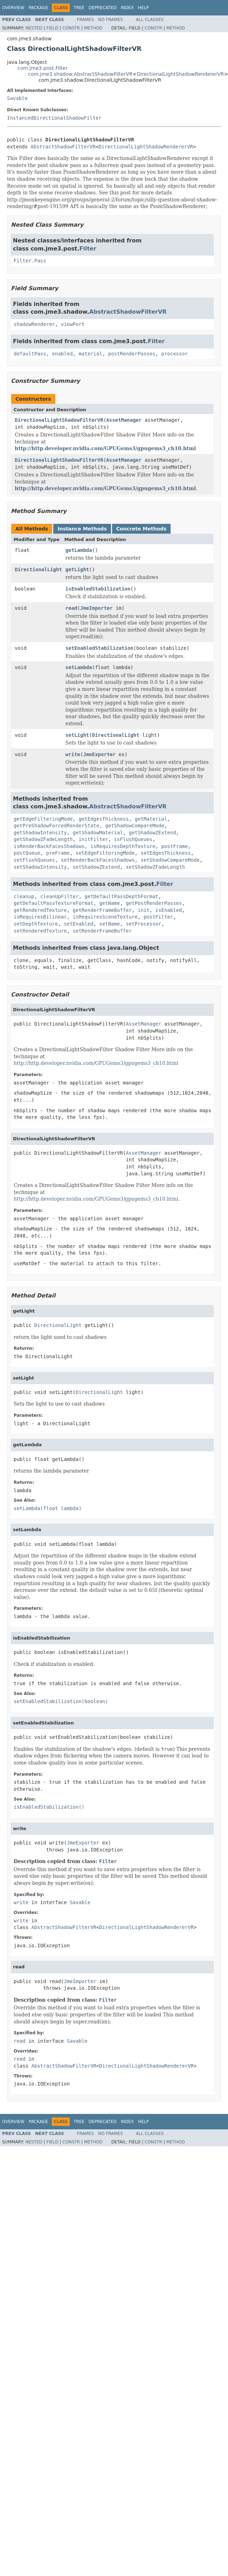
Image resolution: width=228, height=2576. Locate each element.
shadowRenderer (34, 324)
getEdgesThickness (103, 819)
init (144, 910)
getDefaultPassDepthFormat (121, 896)
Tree (79, 7)
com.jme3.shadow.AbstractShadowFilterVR (80, 74)
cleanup (24, 896)
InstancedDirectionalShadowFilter (54, 118)
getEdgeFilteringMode (43, 819)
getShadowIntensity (40, 832)
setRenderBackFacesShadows (98, 860)
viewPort (72, 324)
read (71, 608)
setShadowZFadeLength (155, 867)
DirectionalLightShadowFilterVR (59, 420)
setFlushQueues (34, 860)
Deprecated (103, 7)
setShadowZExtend (96, 867)
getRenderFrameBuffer (102, 910)
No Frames (110, 19)
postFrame (174, 846)
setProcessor (143, 924)
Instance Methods (81, 529)
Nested (33, 28)
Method (93, 28)
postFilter (158, 917)
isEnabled (169, 910)
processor (174, 353)
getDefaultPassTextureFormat (54, 903)
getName (109, 903)
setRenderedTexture (40, 931)
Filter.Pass (30, 260)
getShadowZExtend (152, 832)
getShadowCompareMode (134, 825)
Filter (88, 248)
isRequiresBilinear (40, 917)
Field (52, 28)
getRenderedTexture (40, 910)
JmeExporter (99, 754)
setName (109, 924)
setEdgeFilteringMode (105, 853)
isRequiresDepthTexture (122, 846)
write (72, 754)
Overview (13, 7)
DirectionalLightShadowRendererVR (180, 74)
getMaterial (151, 819)
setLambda (78, 667)
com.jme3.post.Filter (43, 68)
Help (143, 7)
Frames (85, 19)
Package (38, 7)
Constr (71, 28)
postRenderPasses (132, 353)
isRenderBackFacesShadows (49, 846)
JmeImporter (96, 608)
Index (127, 7)
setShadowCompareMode (170, 860)
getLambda (78, 550)
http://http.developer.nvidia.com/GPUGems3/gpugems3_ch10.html (105, 448)
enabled (62, 353)
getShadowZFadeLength (43, 839)
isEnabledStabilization (97, 589)
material (90, 353)
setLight (77, 735)
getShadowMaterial (98, 832)
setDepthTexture (36, 924)
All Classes (150, 19)
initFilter (93, 839)
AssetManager (123, 420)
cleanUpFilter (59, 896)
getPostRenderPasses (154, 903)
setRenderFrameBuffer (102, 931)
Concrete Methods (141, 529)
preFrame (58, 853)
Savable (17, 98)
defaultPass (30, 353)
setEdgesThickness (165, 853)
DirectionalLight (38, 569)
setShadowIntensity (40, 867)
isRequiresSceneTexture (105, 917)
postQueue (27, 853)
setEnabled (78, 924)
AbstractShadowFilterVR (62, 146)
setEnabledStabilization (99, 648)
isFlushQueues (133, 839)
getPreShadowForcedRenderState (56, 825)
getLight (77, 569)
